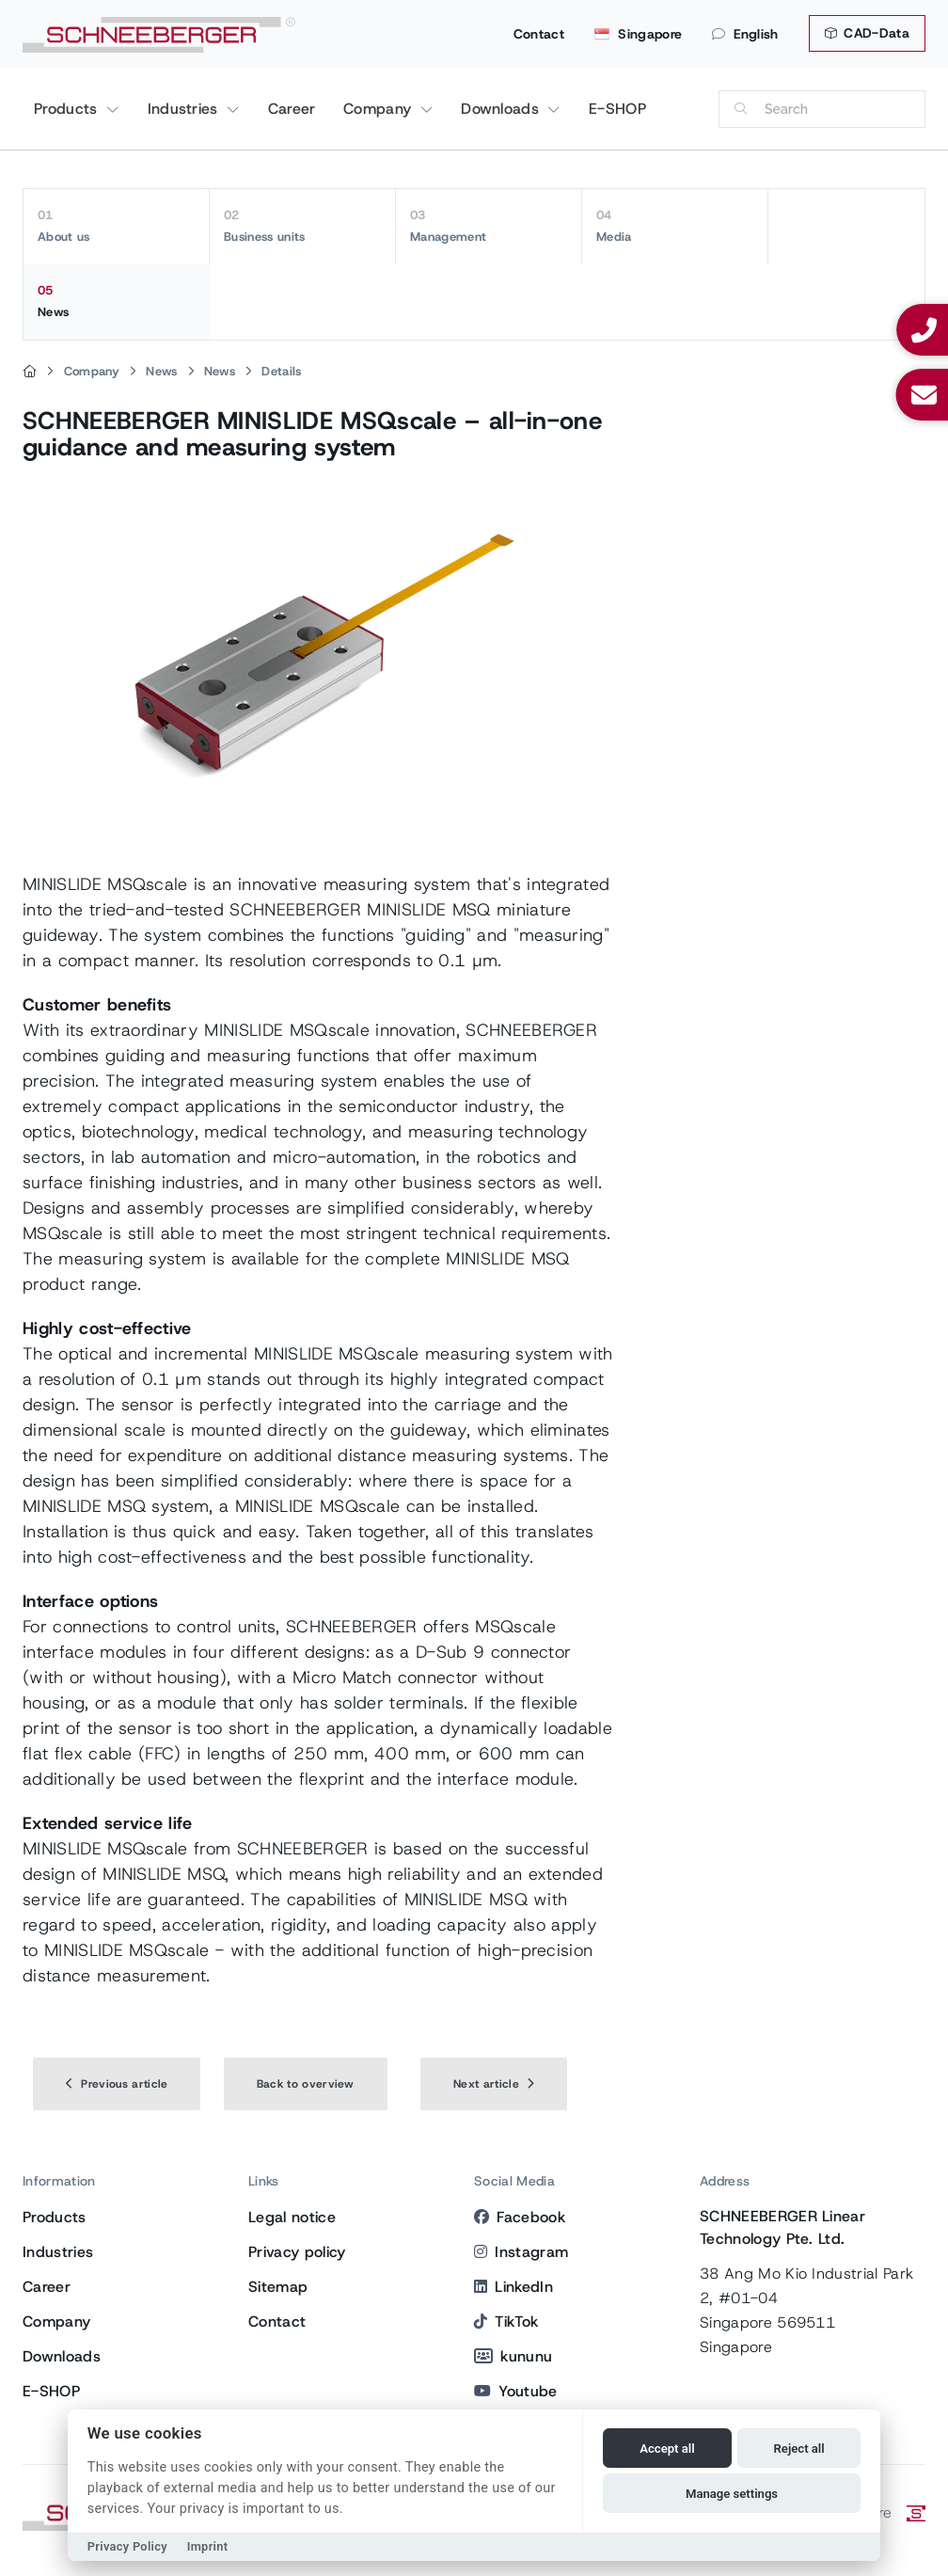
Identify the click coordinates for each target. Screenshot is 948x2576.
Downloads (502, 109)
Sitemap (278, 2287)
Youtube (516, 2391)
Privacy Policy (127, 2546)
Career (292, 109)
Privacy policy (296, 2252)
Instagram (521, 2252)
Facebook (519, 2217)
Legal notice (292, 2217)
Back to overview (306, 2083)
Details (281, 371)
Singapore (638, 33)
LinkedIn (513, 2287)
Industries (186, 109)
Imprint (208, 2546)
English (745, 33)
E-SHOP (617, 109)
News (117, 301)
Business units (302, 226)
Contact (539, 33)
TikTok (506, 2321)
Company (380, 109)
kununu (513, 2356)
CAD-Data (867, 32)
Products (68, 109)
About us (116, 226)
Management (488, 226)
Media (674, 226)
